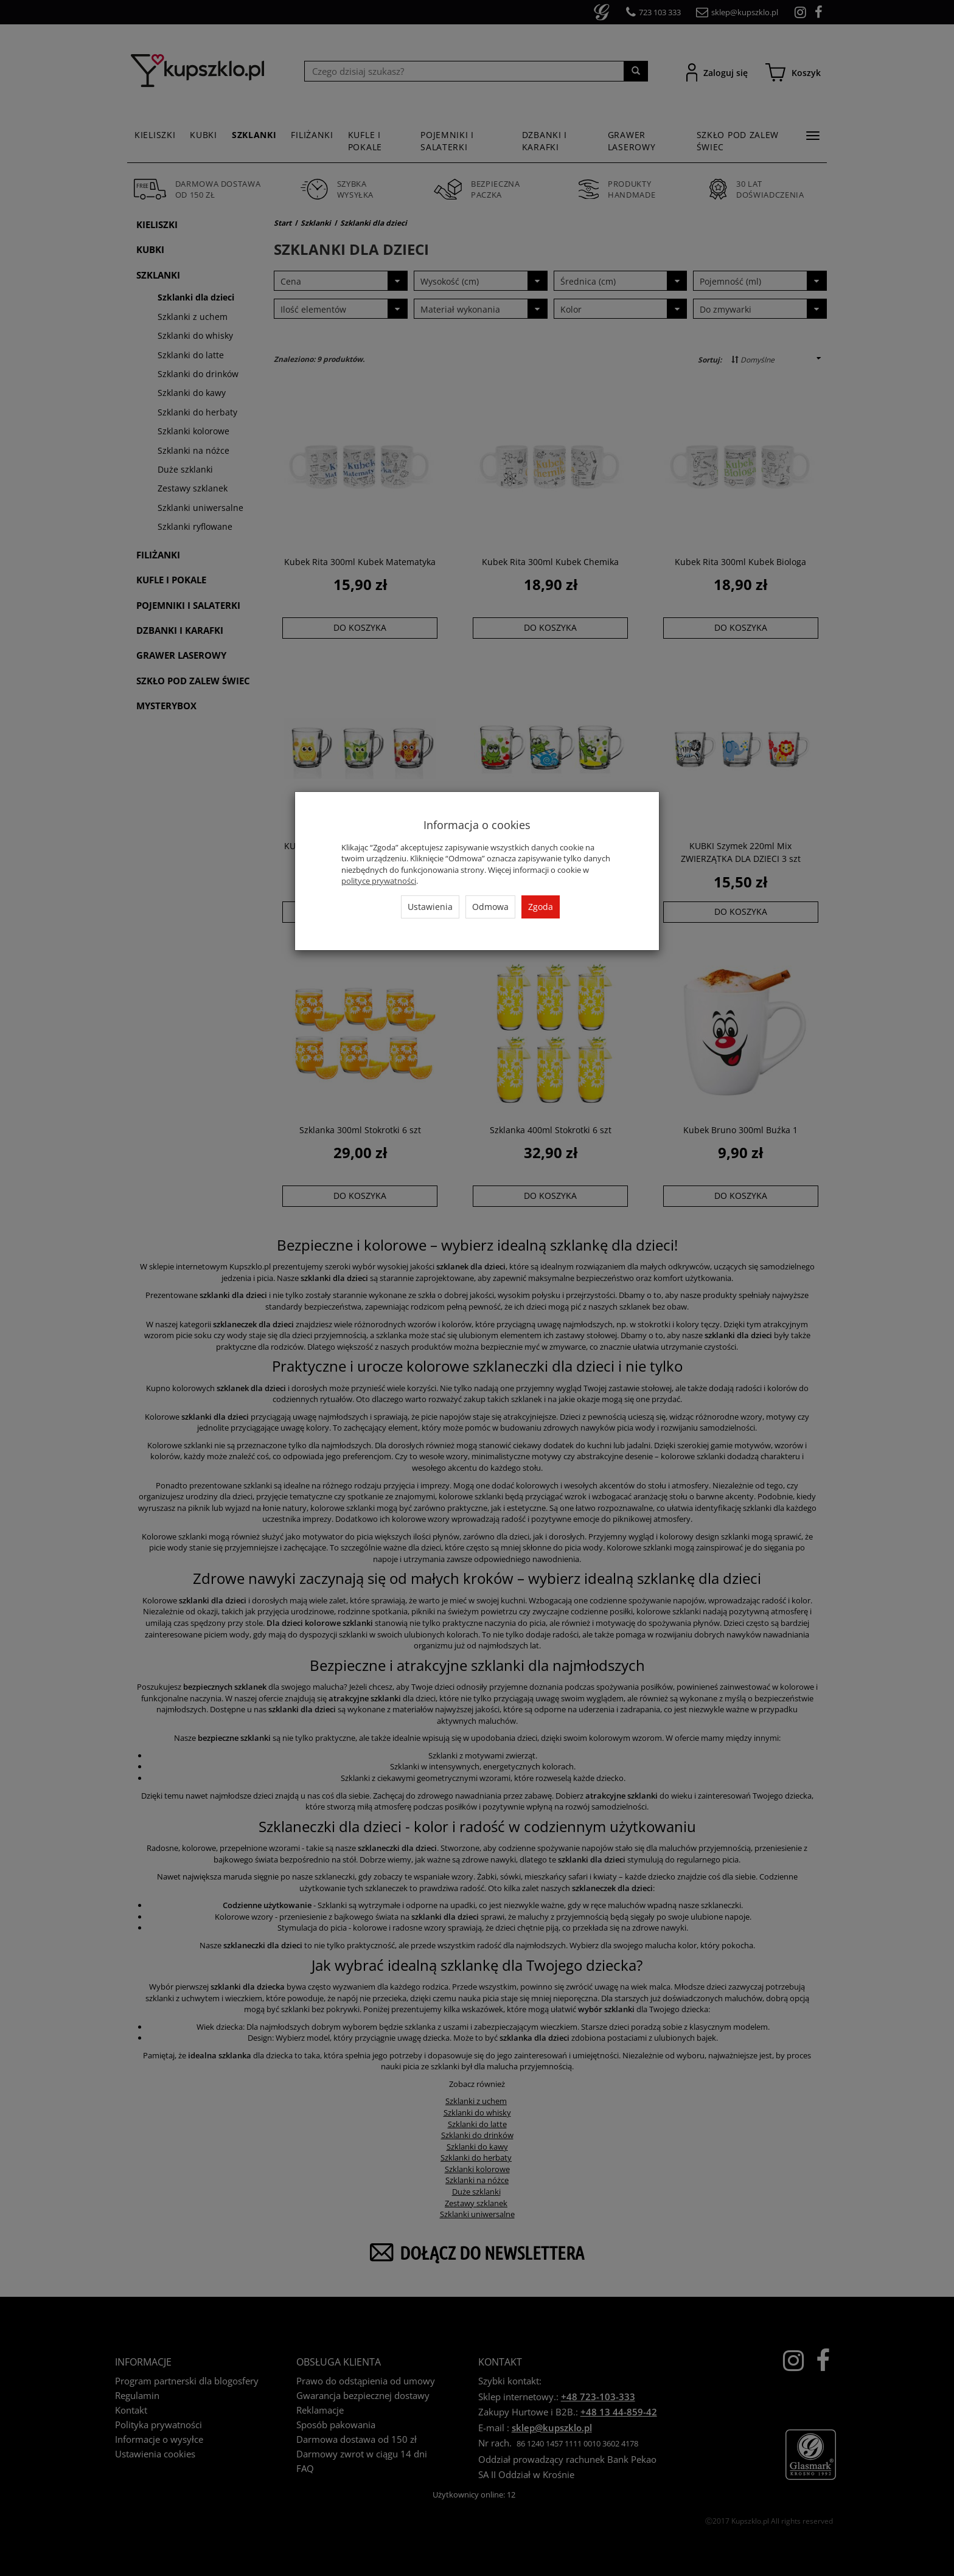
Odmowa (490, 906)
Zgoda (540, 906)
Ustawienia (430, 906)
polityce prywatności (378, 880)
